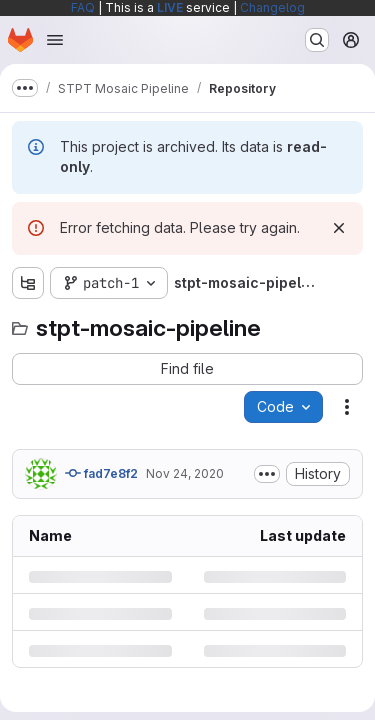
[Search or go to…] (317, 40)
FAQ (83, 7)
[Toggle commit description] (267, 474)
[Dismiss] (339, 228)
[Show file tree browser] (28, 283)
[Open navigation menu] (55, 40)
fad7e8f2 (101, 473)
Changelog (272, 7)
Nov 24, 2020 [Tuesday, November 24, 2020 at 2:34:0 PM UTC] (185, 473)
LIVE (170, 7)
